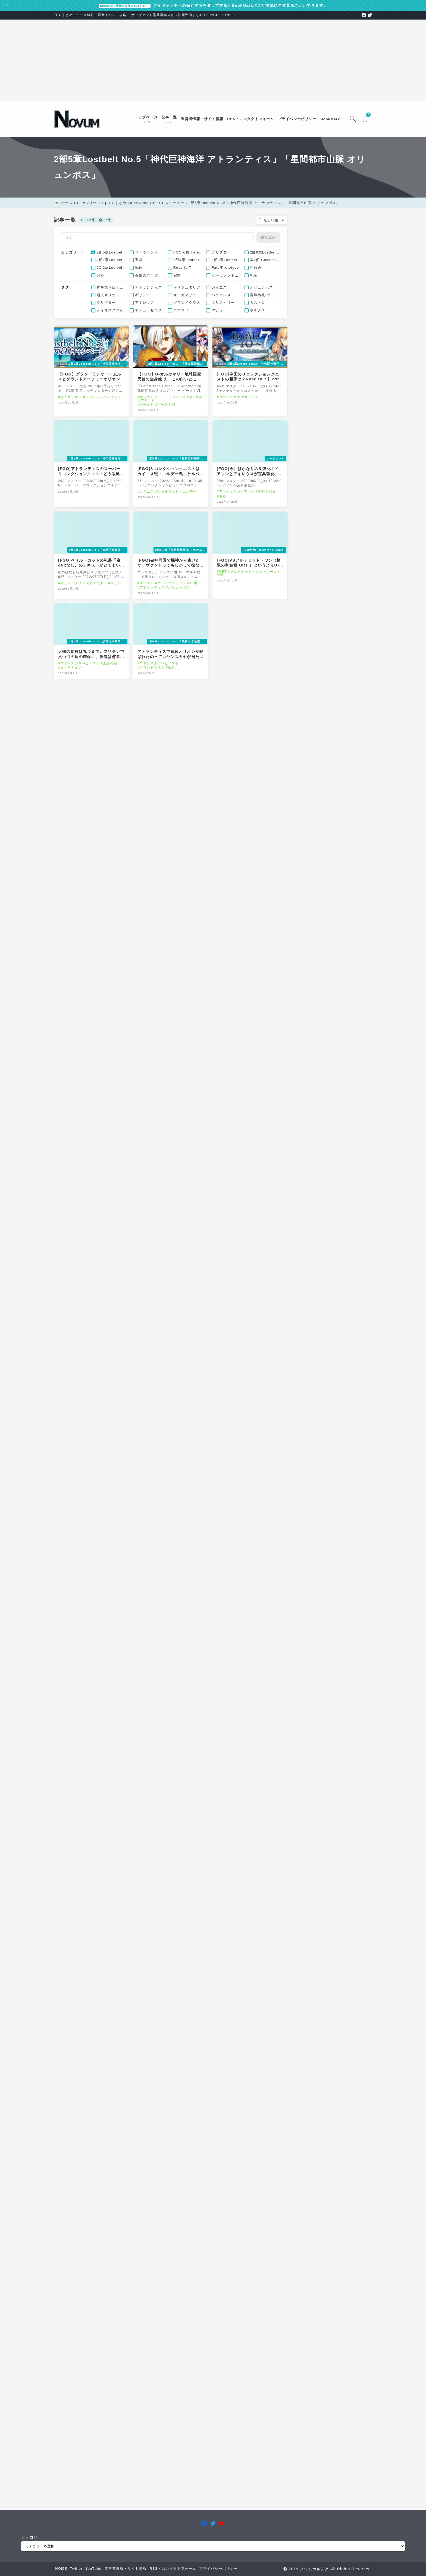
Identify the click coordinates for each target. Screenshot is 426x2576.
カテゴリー (31, 2537)
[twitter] (370, 15)
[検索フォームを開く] (353, 119)
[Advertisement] (213, 60)
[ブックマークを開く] (366, 119)
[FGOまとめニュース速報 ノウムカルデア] (77, 119)
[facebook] (364, 15)
